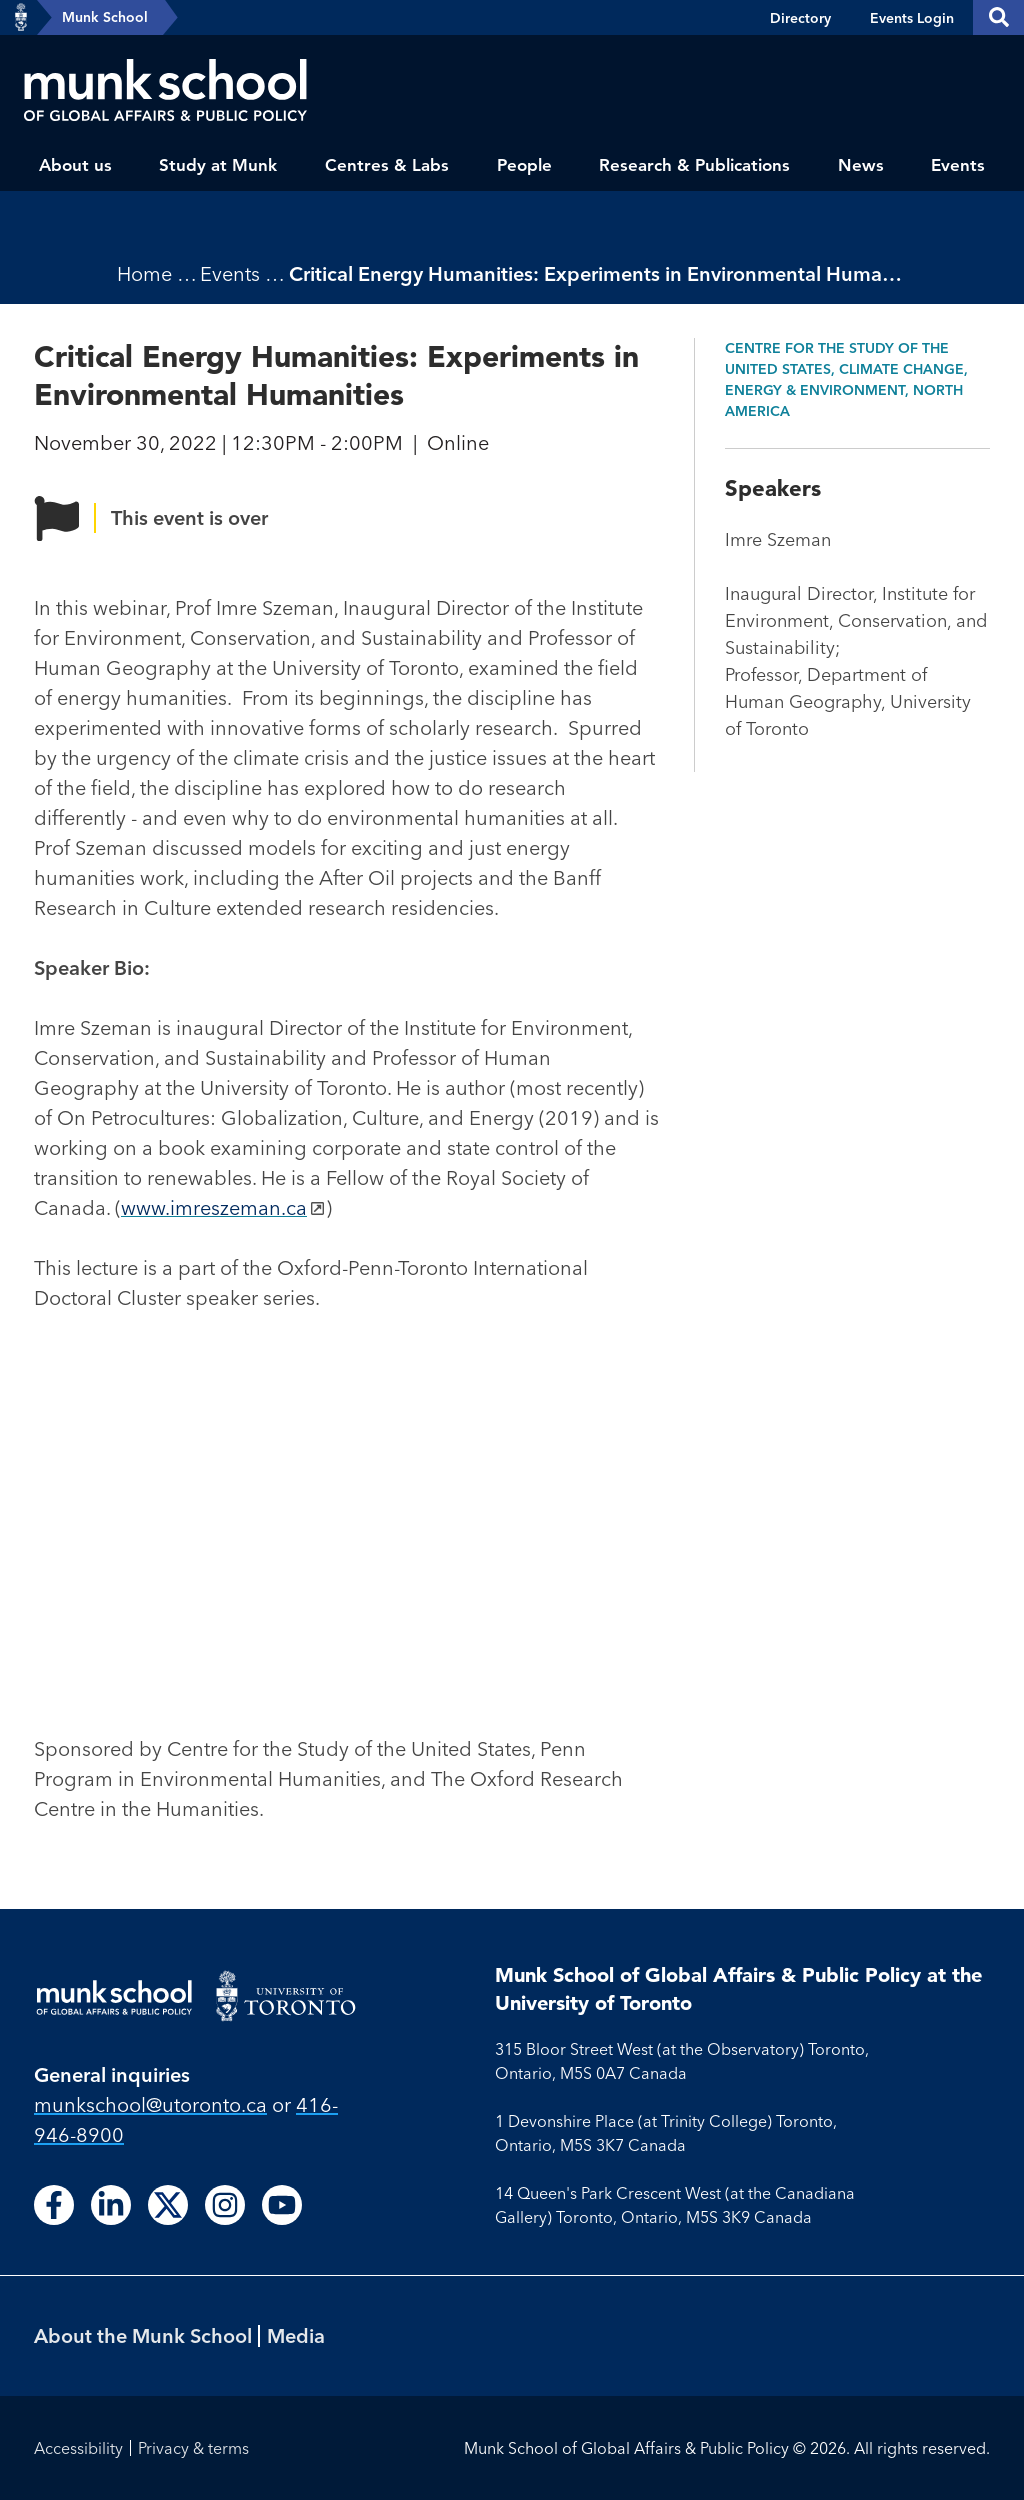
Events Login (912, 18)
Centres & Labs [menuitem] (387, 165)
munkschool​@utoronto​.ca (150, 2104)
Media (296, 2335)
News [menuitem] (861, 165)
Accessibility (78, 2448)
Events (230, 273)
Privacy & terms (193, 2448)
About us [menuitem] (75, 165)
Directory (800, 18)
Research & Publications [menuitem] (694, 165)
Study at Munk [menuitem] (218, 165)
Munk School (105, 17)
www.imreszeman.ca (214, 1207)
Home (144, 273)
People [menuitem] (524, 165)
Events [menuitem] (958, 165)
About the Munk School (143, 2335)
